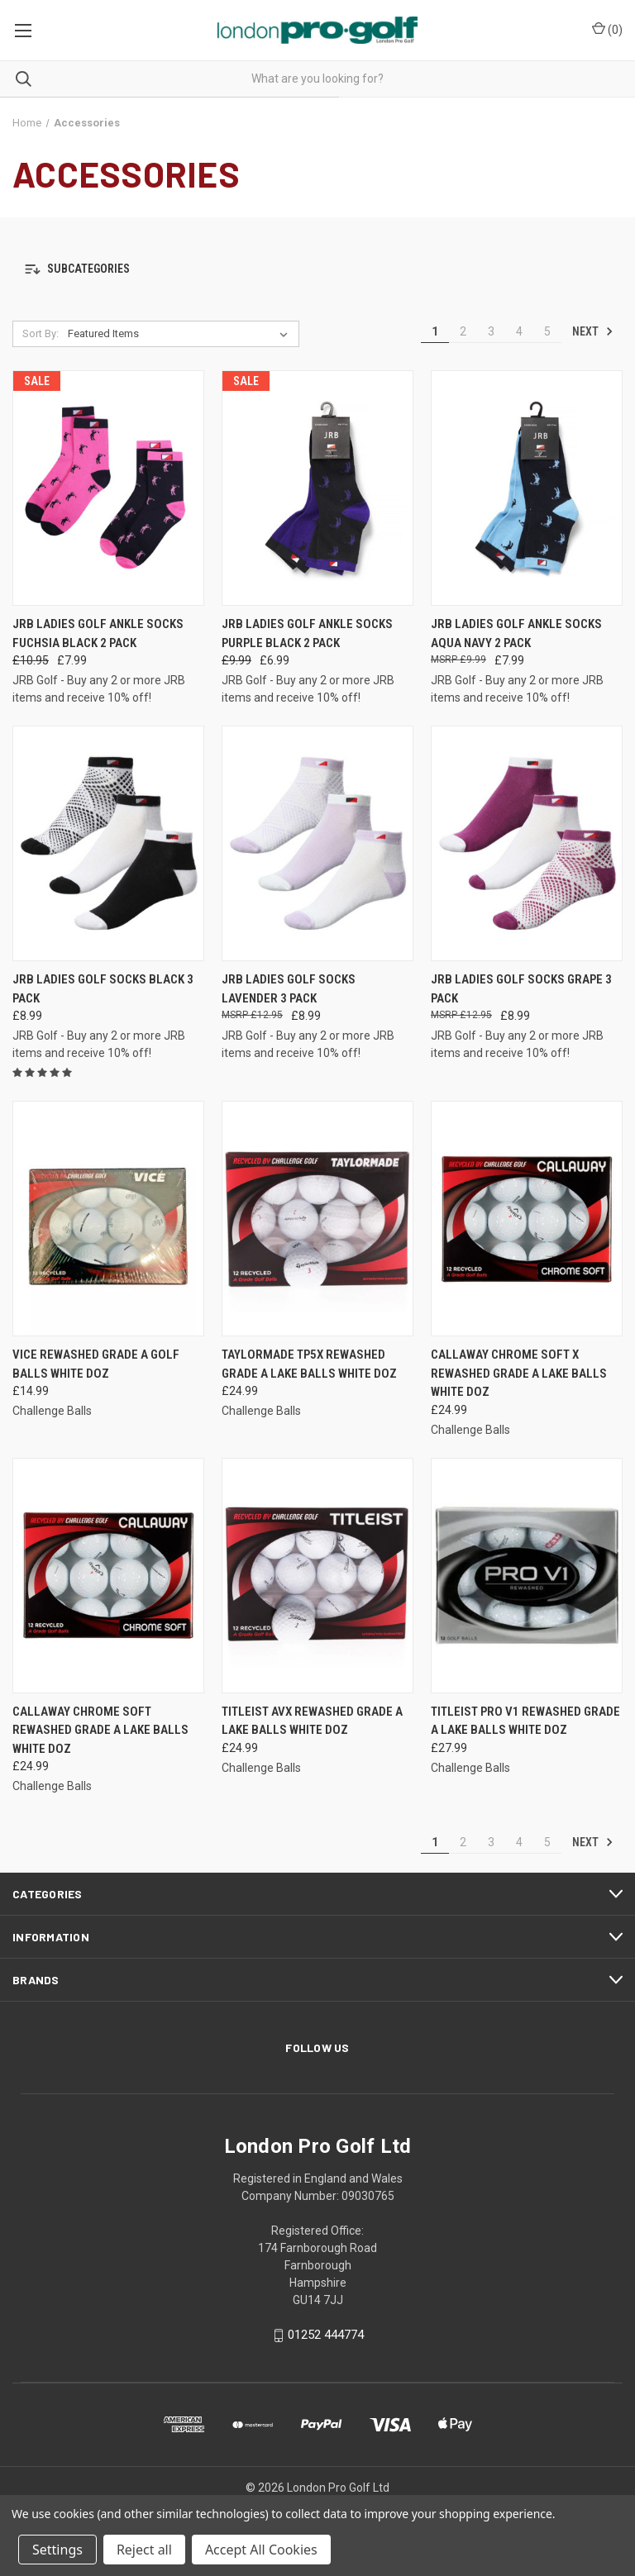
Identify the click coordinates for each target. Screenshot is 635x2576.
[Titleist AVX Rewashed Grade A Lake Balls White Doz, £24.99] (317, 1575)
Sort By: (40, 333)
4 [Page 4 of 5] (519, 331)
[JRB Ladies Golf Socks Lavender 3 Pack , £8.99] (317, 843)
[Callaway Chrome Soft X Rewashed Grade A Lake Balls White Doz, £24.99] (526, 1218)
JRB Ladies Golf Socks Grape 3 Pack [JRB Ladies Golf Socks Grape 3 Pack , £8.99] (521, 989)
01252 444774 (326, 2334)
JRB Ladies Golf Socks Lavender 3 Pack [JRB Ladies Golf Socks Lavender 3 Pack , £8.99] (289, 989)
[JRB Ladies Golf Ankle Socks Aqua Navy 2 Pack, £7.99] (526, 488)
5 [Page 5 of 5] (547, 331)
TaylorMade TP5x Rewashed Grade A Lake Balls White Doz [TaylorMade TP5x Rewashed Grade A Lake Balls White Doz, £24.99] (309, 1364)
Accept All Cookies (261, 2549)
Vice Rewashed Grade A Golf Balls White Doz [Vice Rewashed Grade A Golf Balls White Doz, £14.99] (95, 1364)
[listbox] (181, 333)
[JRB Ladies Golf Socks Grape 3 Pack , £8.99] (526, 843)
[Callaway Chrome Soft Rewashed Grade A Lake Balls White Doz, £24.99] (108, 1575)
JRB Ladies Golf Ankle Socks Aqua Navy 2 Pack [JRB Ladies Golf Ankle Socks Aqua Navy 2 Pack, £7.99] (516, 633)
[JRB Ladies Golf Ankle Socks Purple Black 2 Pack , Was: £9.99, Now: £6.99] (317, 488)
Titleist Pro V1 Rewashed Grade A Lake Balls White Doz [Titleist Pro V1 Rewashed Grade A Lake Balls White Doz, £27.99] (525, 1721)
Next (593, 331)
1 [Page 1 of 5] (435, 331)
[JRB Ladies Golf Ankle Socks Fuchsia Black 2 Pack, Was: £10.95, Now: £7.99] (108, 488)
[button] (317, 269)
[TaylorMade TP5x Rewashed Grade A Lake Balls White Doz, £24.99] (317, 1218)
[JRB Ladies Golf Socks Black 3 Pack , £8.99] (108, 843)
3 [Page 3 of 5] (491, 331)
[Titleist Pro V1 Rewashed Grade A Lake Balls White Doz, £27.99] (526, 1575)
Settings (57, 2549)
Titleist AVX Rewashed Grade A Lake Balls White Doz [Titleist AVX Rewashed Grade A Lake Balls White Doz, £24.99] (312, 1721)
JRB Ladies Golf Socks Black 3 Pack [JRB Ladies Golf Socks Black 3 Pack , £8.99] (102, 989)
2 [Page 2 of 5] (463, 331)
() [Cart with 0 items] (607, 28)
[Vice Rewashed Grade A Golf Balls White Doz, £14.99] (108, 1218)
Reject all (144, 2549)
